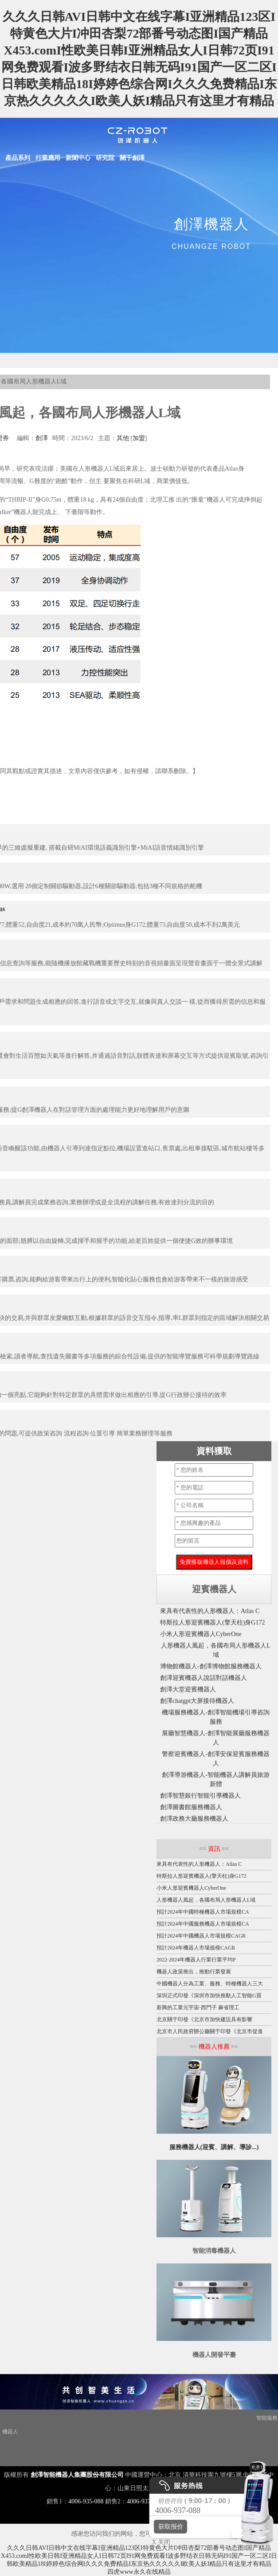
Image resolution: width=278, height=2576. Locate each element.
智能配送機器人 (62, 2445)
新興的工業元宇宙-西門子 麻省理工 (198, 2007)
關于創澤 (132, 158)
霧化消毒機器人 (68, 2432)
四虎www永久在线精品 (138, 2571)
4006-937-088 (144, 2501)
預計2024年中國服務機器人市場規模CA (203, 1924)
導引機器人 (171, 2445)
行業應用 (47, 158)
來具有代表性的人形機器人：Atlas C (209, 1611)
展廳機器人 (188, 2432)
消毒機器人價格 (153, 2432)
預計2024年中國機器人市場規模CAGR (201, 1936)
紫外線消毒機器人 (111, 2432)
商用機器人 (211, 2418)
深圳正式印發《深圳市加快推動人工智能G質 (209, 1995)
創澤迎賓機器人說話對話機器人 (203, 1678)
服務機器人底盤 (223, 2432)
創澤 (41, 438)
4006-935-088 (85, 2501)
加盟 (139, 438)
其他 (123, 438)
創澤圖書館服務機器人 (191, 1807)
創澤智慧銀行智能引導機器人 (200, 1795)
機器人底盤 (13, 2418)
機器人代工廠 (25, 2445)
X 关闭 (158, 2542)
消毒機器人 (83, 2418)
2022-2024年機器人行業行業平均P (196, 1960)
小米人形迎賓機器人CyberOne (201, 1634)
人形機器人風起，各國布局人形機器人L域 (206, 1900)
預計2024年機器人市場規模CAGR (196, 1948)
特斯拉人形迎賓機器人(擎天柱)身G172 (212, 1622)
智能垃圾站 (240, 2418)
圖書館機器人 (139, 2445)
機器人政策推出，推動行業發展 (194, 1972)
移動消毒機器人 (205, 2445)
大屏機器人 (34, 2432)
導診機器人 (240, 2445)
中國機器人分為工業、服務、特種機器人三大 (210, 1983)
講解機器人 (112, 2418)
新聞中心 (78, 158)
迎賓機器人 (142, 2418)
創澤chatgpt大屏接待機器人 (197, 1701)
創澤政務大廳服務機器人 (194, 1818)
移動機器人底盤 (176, 2418)
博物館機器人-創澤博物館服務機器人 (211, 1666)
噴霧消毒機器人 (102, 2445)
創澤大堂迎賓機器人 (188, 1689)
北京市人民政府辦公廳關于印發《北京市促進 (210, 2031)
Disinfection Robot (48, 2418)
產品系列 (17, 158)
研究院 (105, 158)
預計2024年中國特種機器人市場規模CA (203, 1912)
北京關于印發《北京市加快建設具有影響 (204, 2019)
